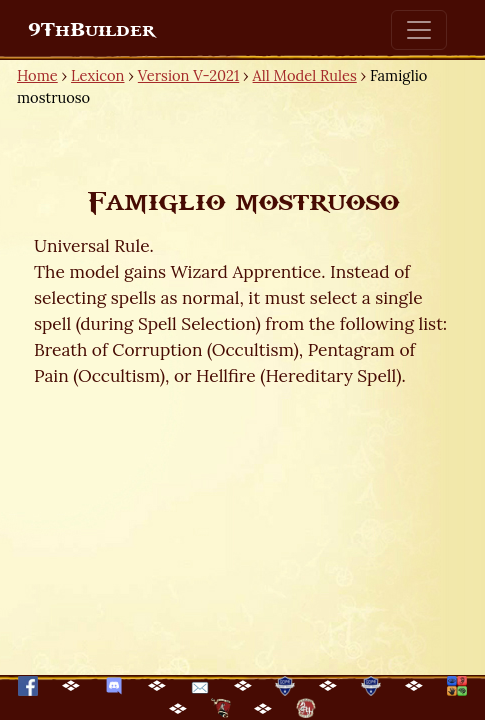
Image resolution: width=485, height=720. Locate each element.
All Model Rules (305, 75)
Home (37, 75)
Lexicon (97, 75)
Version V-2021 (188, 75)
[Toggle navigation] (419, 30)
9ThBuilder (91, 30)
